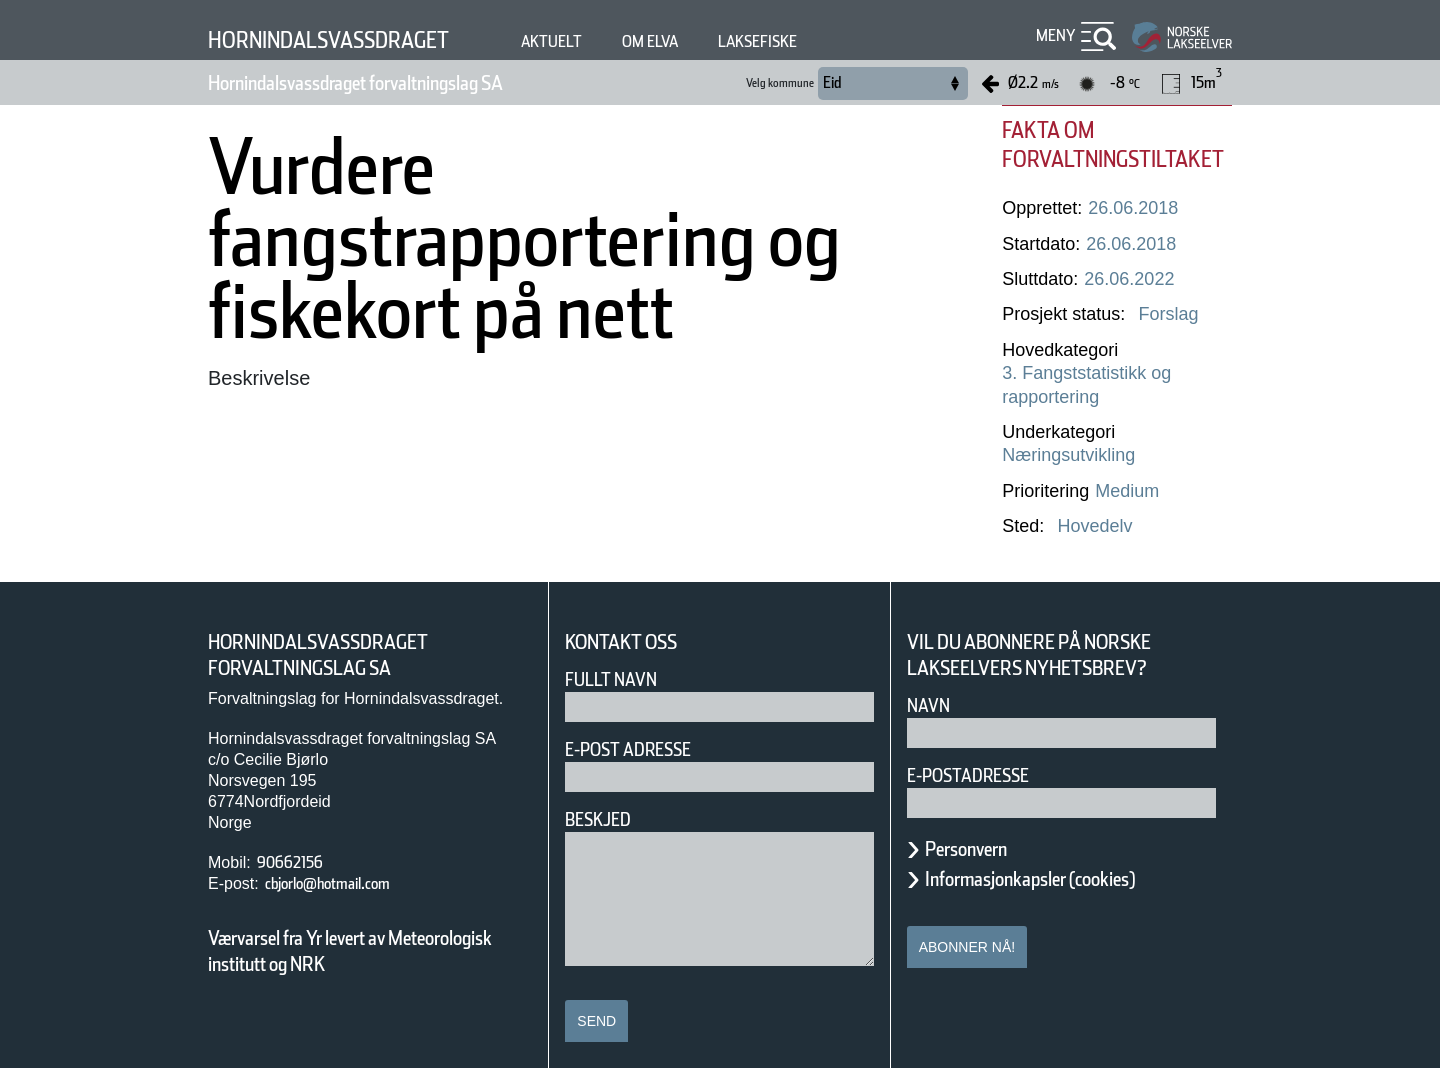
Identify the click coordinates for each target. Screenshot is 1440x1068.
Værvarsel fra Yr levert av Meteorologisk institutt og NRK (360, 928)
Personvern (981, 825)
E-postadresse (981, 751)
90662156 (297, 839)
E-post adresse (642, 726)
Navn (932, 681)
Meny (1053, 35)
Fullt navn (619, 656)
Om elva (717, 41)
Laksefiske (839, 41)
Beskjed (604, 796)
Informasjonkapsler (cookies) (1069, 855)
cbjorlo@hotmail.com (350, 860)
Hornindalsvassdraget (354, 39)
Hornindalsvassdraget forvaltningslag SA (411, 83)
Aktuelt (607, 41)
